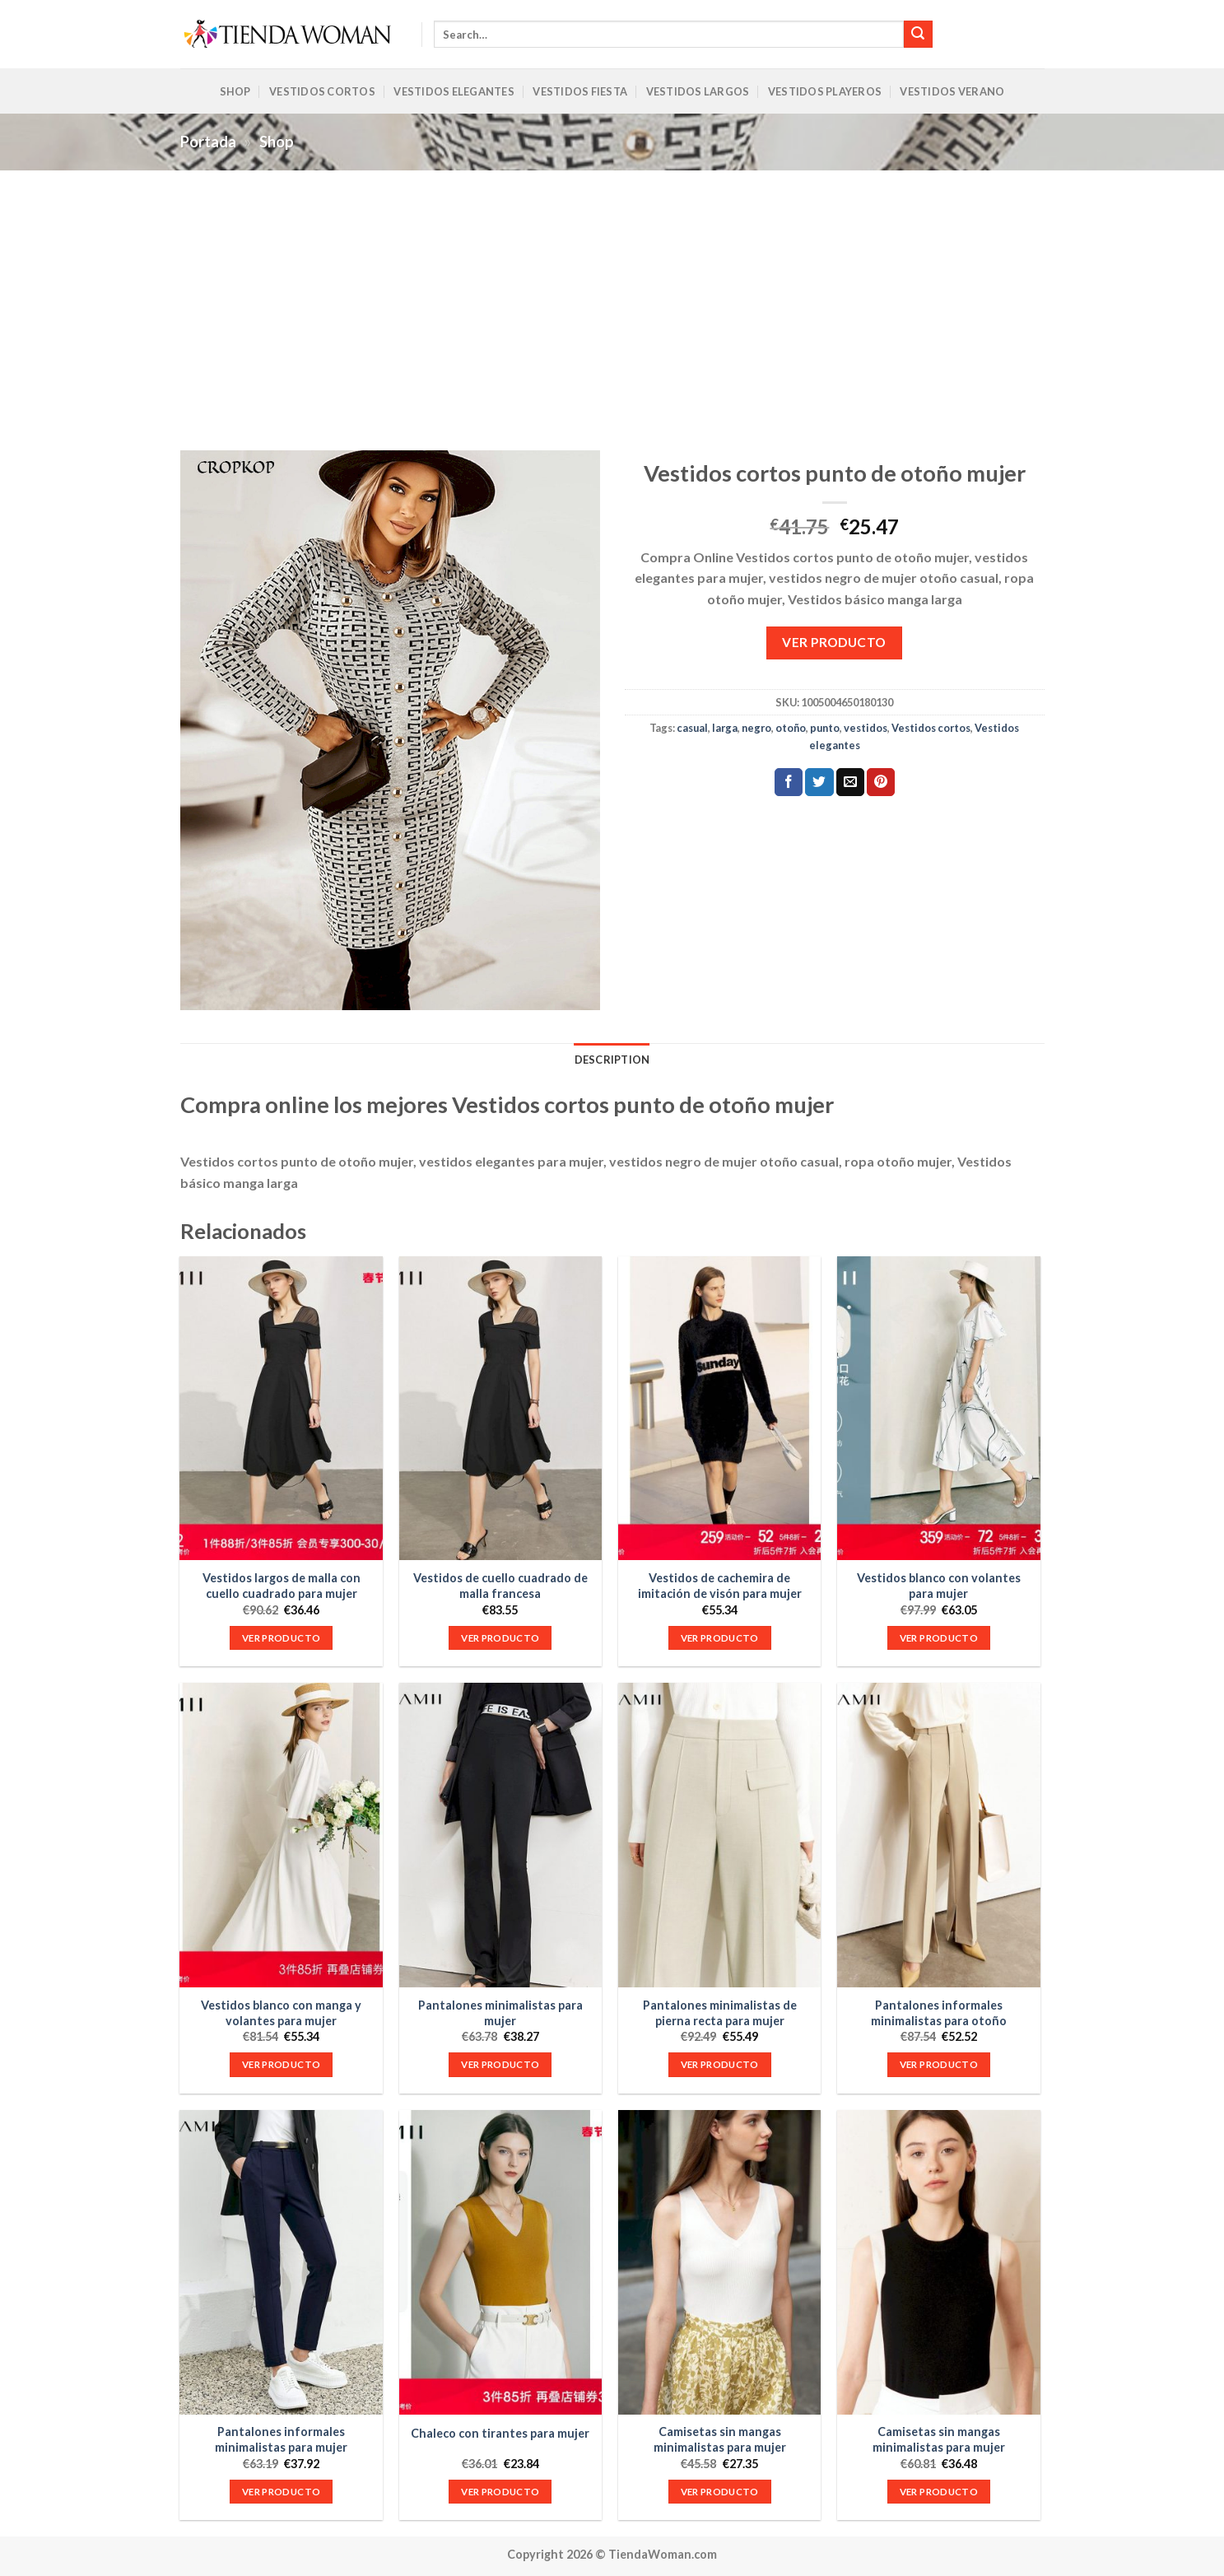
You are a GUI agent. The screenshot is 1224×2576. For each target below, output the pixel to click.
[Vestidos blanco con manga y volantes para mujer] (281, 1835)
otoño (790, 727)
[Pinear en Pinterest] (881, 782)
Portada (208, 142)
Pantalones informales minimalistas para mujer (281, 2439)
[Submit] (918, 35)
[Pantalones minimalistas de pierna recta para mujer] (719, 1835)
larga (725, 727)
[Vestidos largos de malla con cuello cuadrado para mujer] (281, 1408)
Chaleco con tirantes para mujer (500, 2433)
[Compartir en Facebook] (789, 782)
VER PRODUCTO (834, 642)
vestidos (865, 727)
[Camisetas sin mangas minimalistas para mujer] (719, 2262)
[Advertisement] (612, 294)
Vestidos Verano (952, 91)
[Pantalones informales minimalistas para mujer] (281, 2262)
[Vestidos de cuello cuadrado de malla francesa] (501, 1408)
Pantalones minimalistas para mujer (500, 2013)
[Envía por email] (850, 782)
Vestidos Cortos (322, 91)
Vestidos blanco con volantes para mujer (939, 1585)
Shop (235, 91)
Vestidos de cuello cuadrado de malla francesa (500, 1585)
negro (756, 727)
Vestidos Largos (698, 91)
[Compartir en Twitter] (819, 782)
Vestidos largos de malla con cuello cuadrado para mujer (281, 1585)
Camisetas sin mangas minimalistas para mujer (720, 2439)
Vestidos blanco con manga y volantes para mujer (281, 2013)
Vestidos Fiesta (580, 91)
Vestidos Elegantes (453, 91)
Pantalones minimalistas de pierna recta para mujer (720, 2013)
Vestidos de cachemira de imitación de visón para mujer (720, 1585)
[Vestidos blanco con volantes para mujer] (938, 1408)
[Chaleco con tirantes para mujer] (501, 2262)
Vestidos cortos (930, 727)
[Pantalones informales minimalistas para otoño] (938, 1835)
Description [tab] (612, 1059)
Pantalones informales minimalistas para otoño (939, 2013)
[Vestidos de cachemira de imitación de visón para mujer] (719, 1408)
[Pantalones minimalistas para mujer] (501, 1835)
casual (692, 727)
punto (825, 727)
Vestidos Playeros (825, 91)
